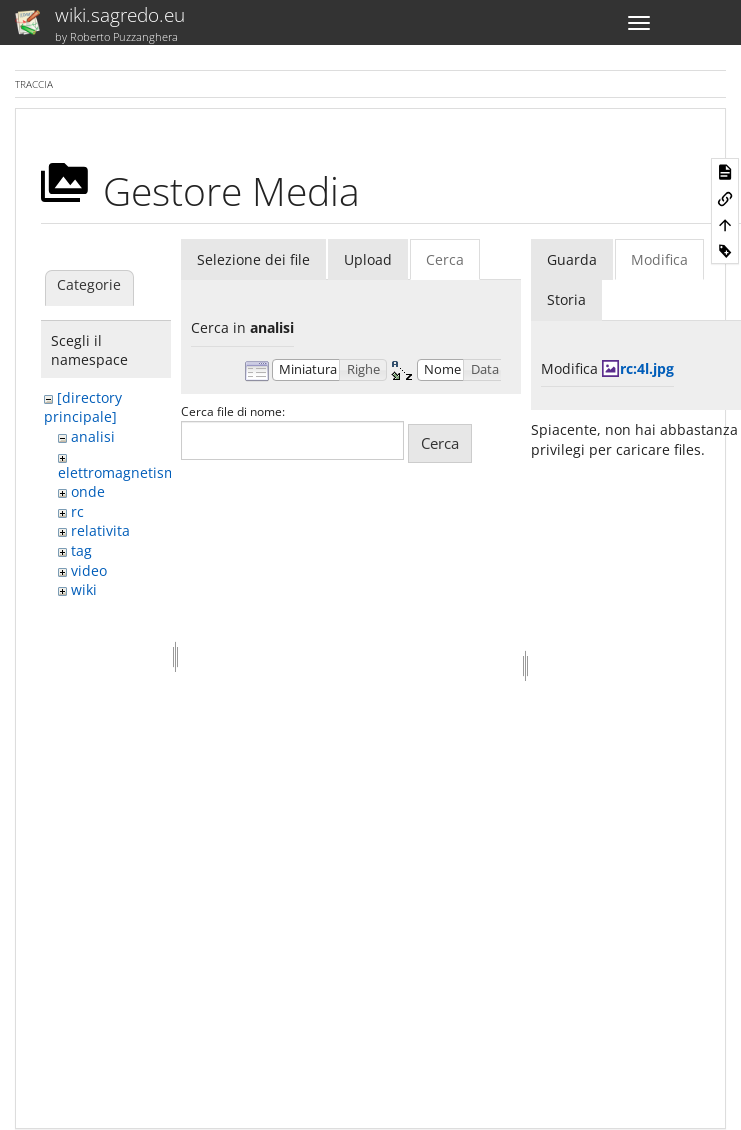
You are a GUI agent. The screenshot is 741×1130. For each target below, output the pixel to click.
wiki (84, 589)
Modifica (659, 259)
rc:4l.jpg (647, 368)
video (89, 570)
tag (81, 550)
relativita (100, 530)
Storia (566, 299)
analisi (93, 436)
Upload (368, 259)
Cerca (445, 259)
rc (77, 511)
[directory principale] (83, 407)
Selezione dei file (253, 259)
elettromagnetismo (121, 472)
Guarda (572, 259)
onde (88, 491)
